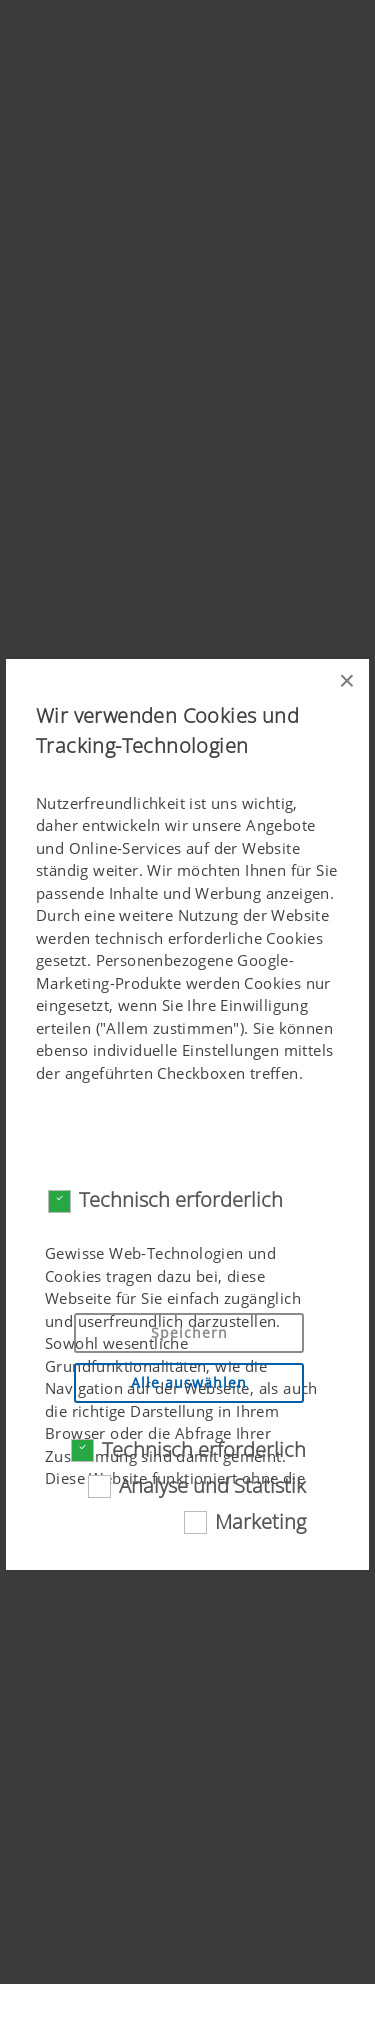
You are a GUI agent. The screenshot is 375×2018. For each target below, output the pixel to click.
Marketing (260, 1521)
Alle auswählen (189, 1382)
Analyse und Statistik (212, 1485)
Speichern (189, 1332)
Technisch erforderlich (181, 1199)
